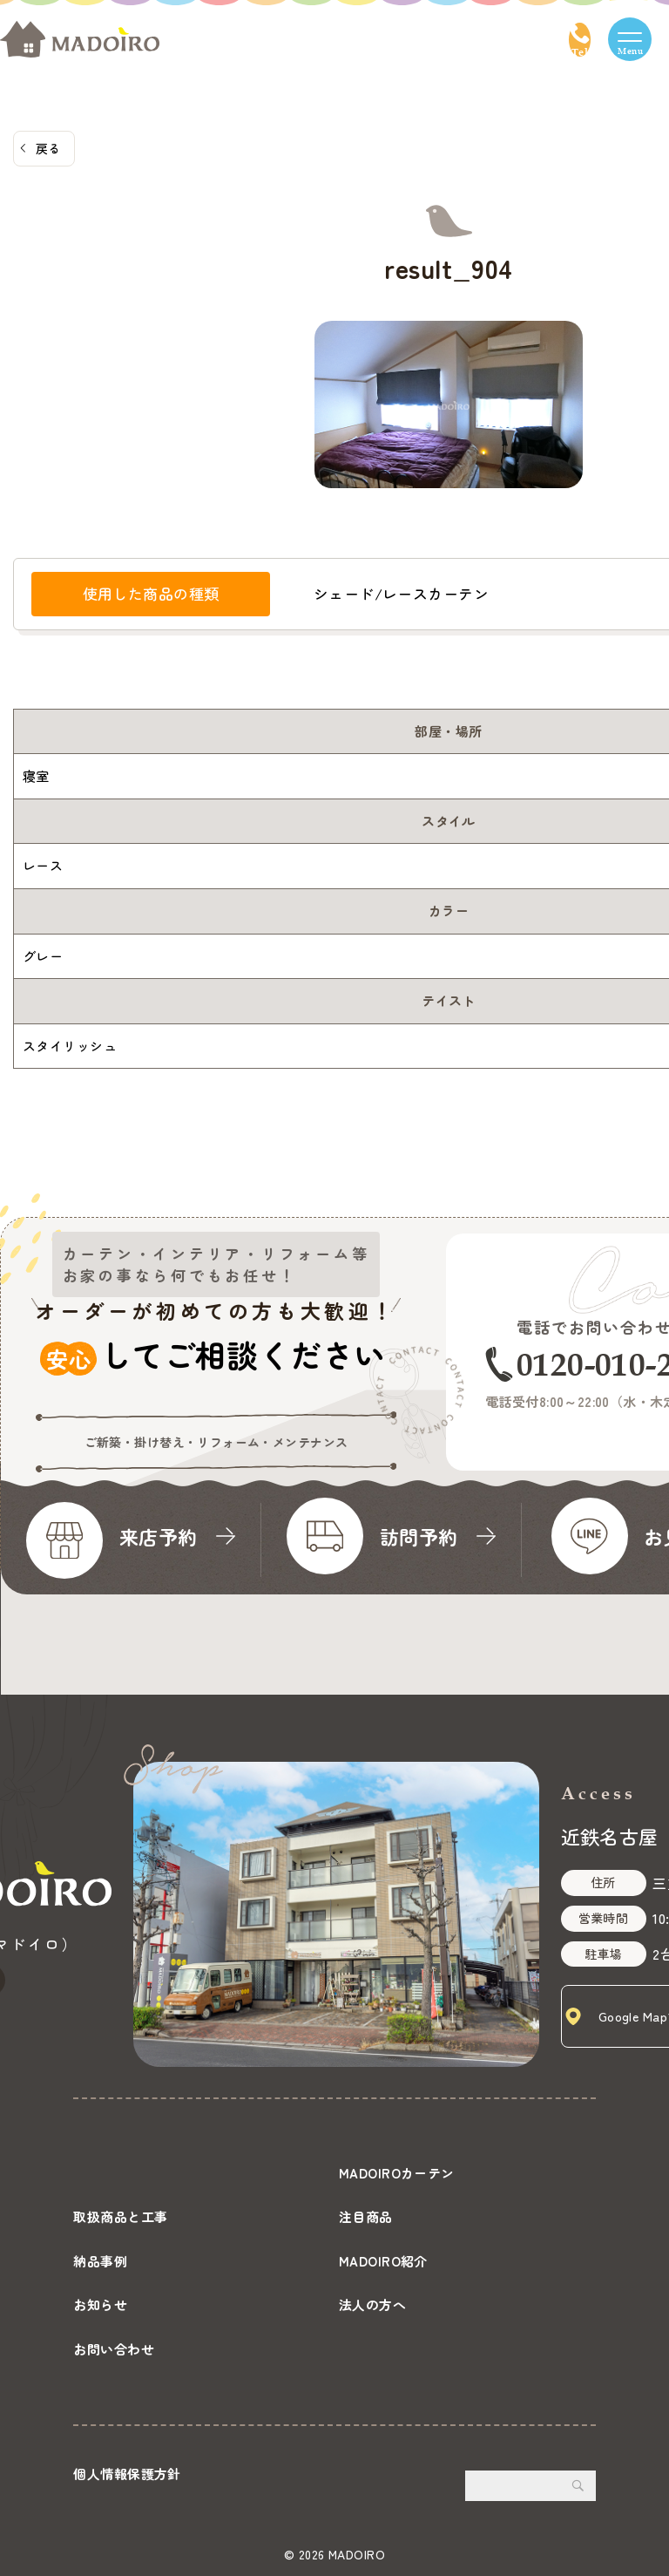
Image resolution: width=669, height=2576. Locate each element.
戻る (48, 148)
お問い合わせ (113, 2349)
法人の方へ (372, 2304)
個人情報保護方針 (126, 2473)
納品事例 (100, 2261)
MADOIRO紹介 (383, 2261)
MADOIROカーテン (397, 2173)
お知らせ (100, 2304)
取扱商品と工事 (120, 2216)
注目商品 (366, 2216)
